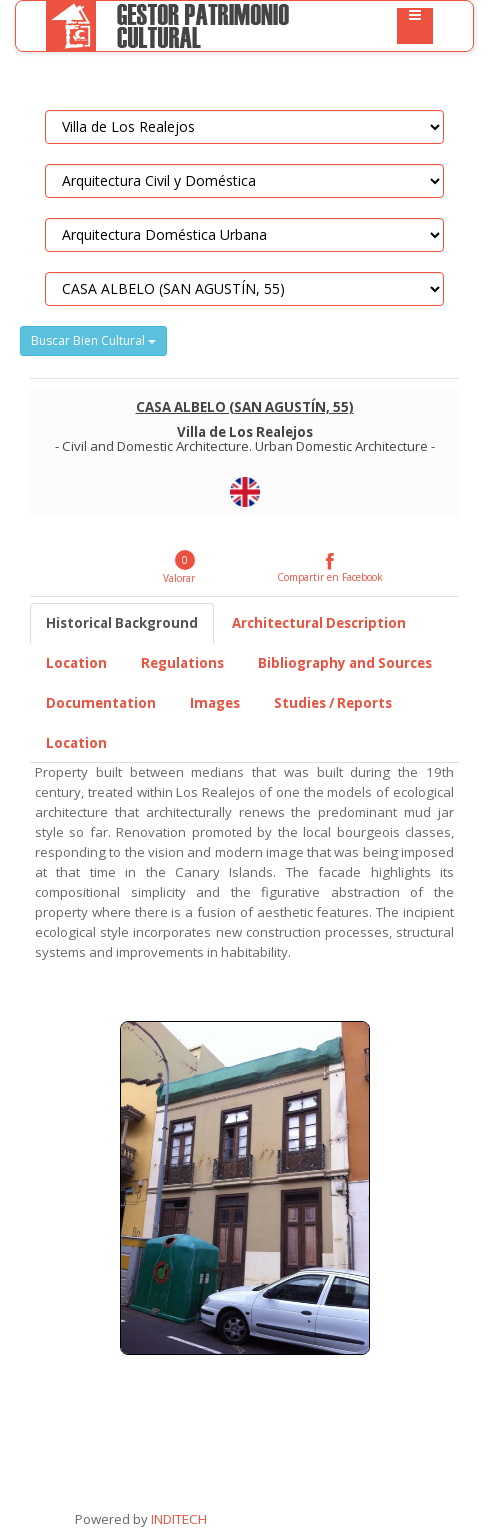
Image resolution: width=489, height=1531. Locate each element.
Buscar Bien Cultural (93, 340)
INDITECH (177, 1519)
